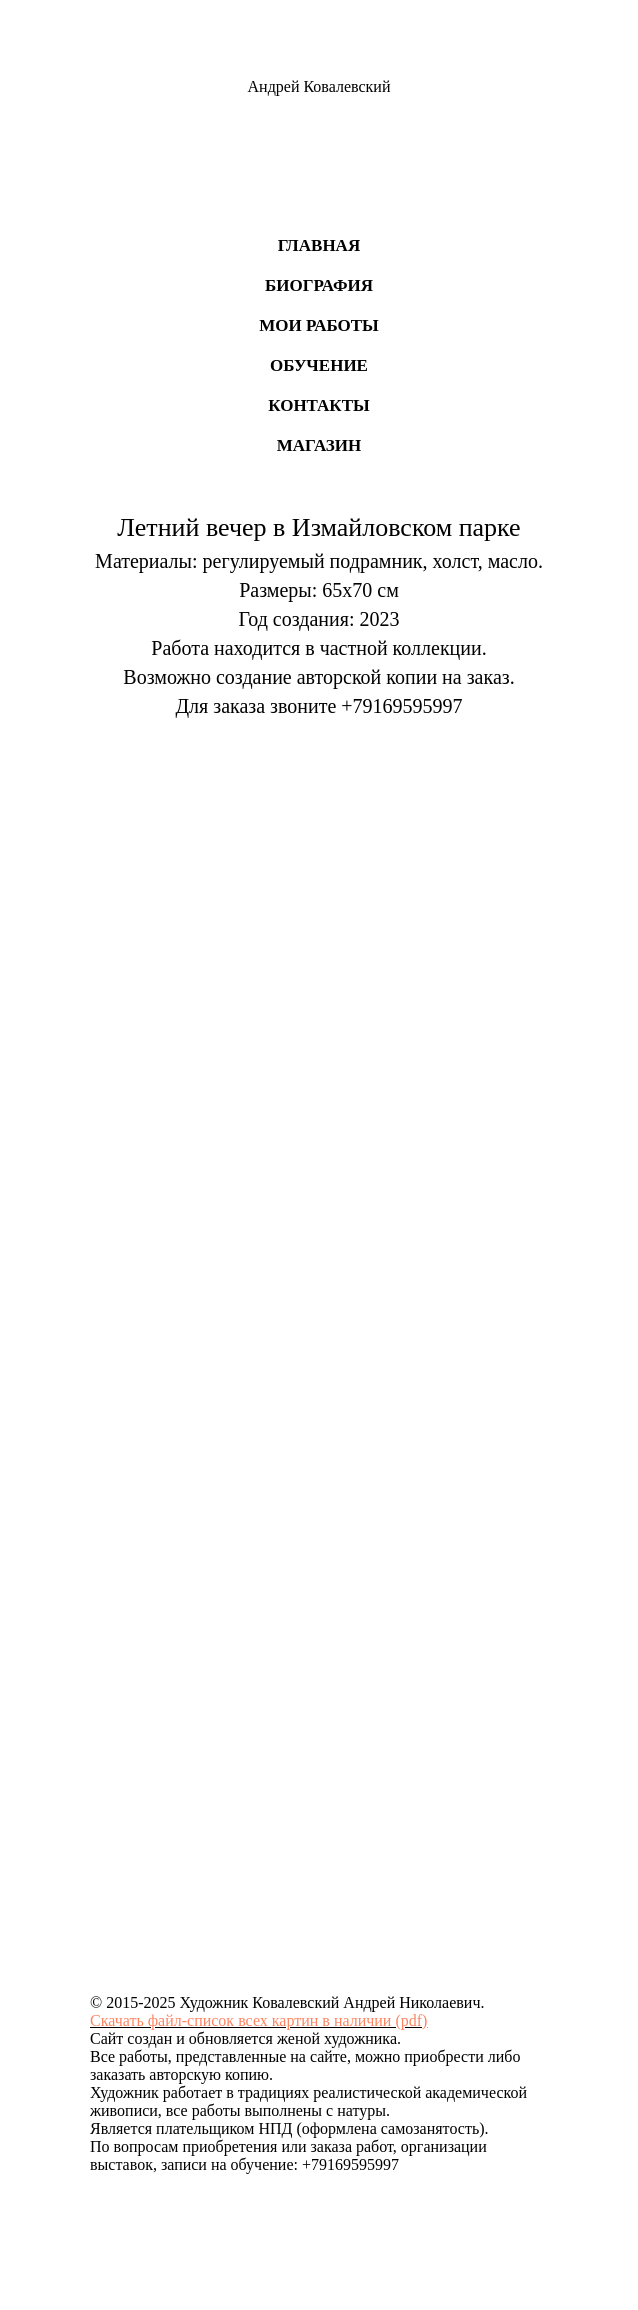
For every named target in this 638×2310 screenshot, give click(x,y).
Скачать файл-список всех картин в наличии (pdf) (258, 2020)
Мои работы (319, 325)
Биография (319, 285)
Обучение (319, 365)
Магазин (319, 445)
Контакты (318, 405)
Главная (319, 245)
